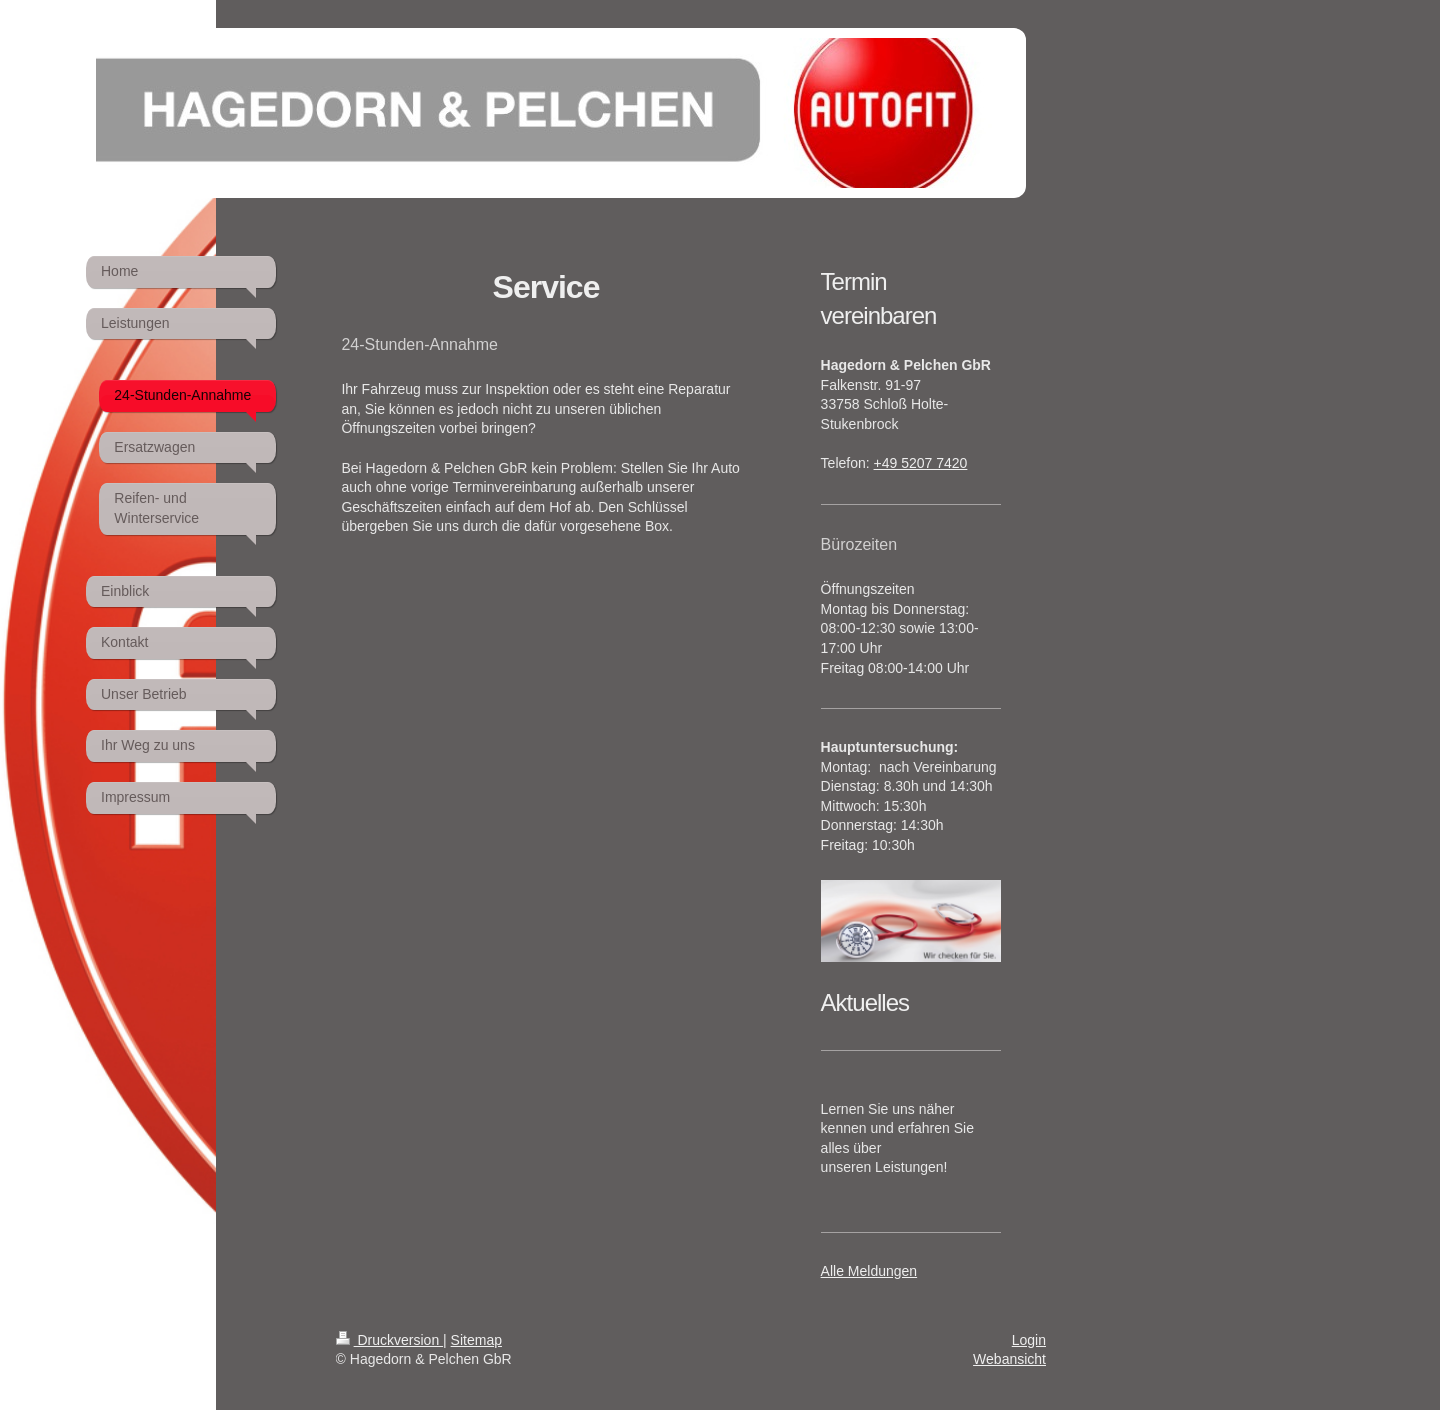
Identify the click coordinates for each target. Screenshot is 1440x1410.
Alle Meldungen (869, 1271)
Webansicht (1009, 1359)
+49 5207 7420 (921, 463)
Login (1029, 1340)
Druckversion (389, 1340)
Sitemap (476, 1340)
